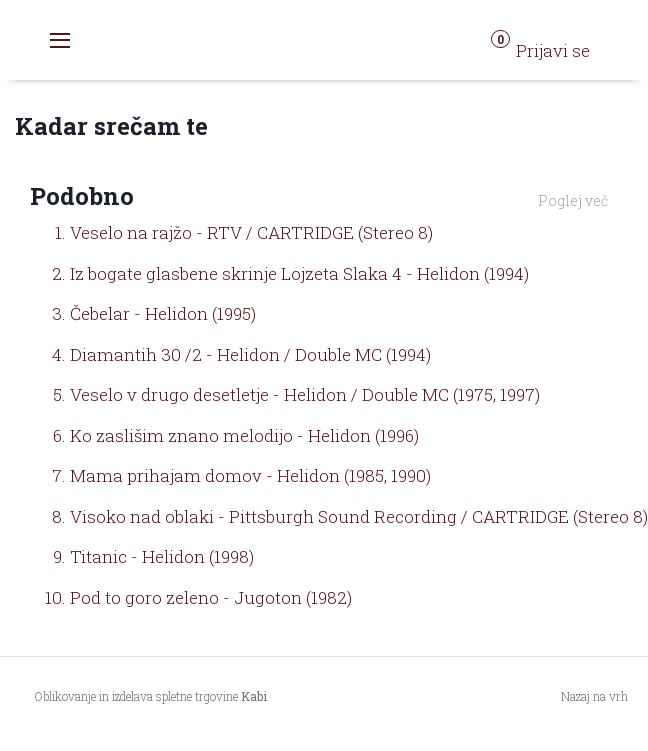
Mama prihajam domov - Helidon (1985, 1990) (250, 475)
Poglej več (573, 200)
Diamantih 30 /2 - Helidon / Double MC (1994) (250, 354)
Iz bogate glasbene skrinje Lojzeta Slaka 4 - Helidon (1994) (299, 273)
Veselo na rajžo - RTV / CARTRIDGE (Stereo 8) (251, 232)
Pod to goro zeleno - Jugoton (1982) (211, 597)
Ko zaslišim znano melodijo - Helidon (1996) (244, 435)
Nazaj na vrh (594, 696)
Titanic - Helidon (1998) (162, 556)
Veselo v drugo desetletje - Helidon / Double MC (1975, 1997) (305, 394)
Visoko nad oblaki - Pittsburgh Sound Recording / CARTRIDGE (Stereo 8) (359, 516)
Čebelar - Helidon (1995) (163, 313)
